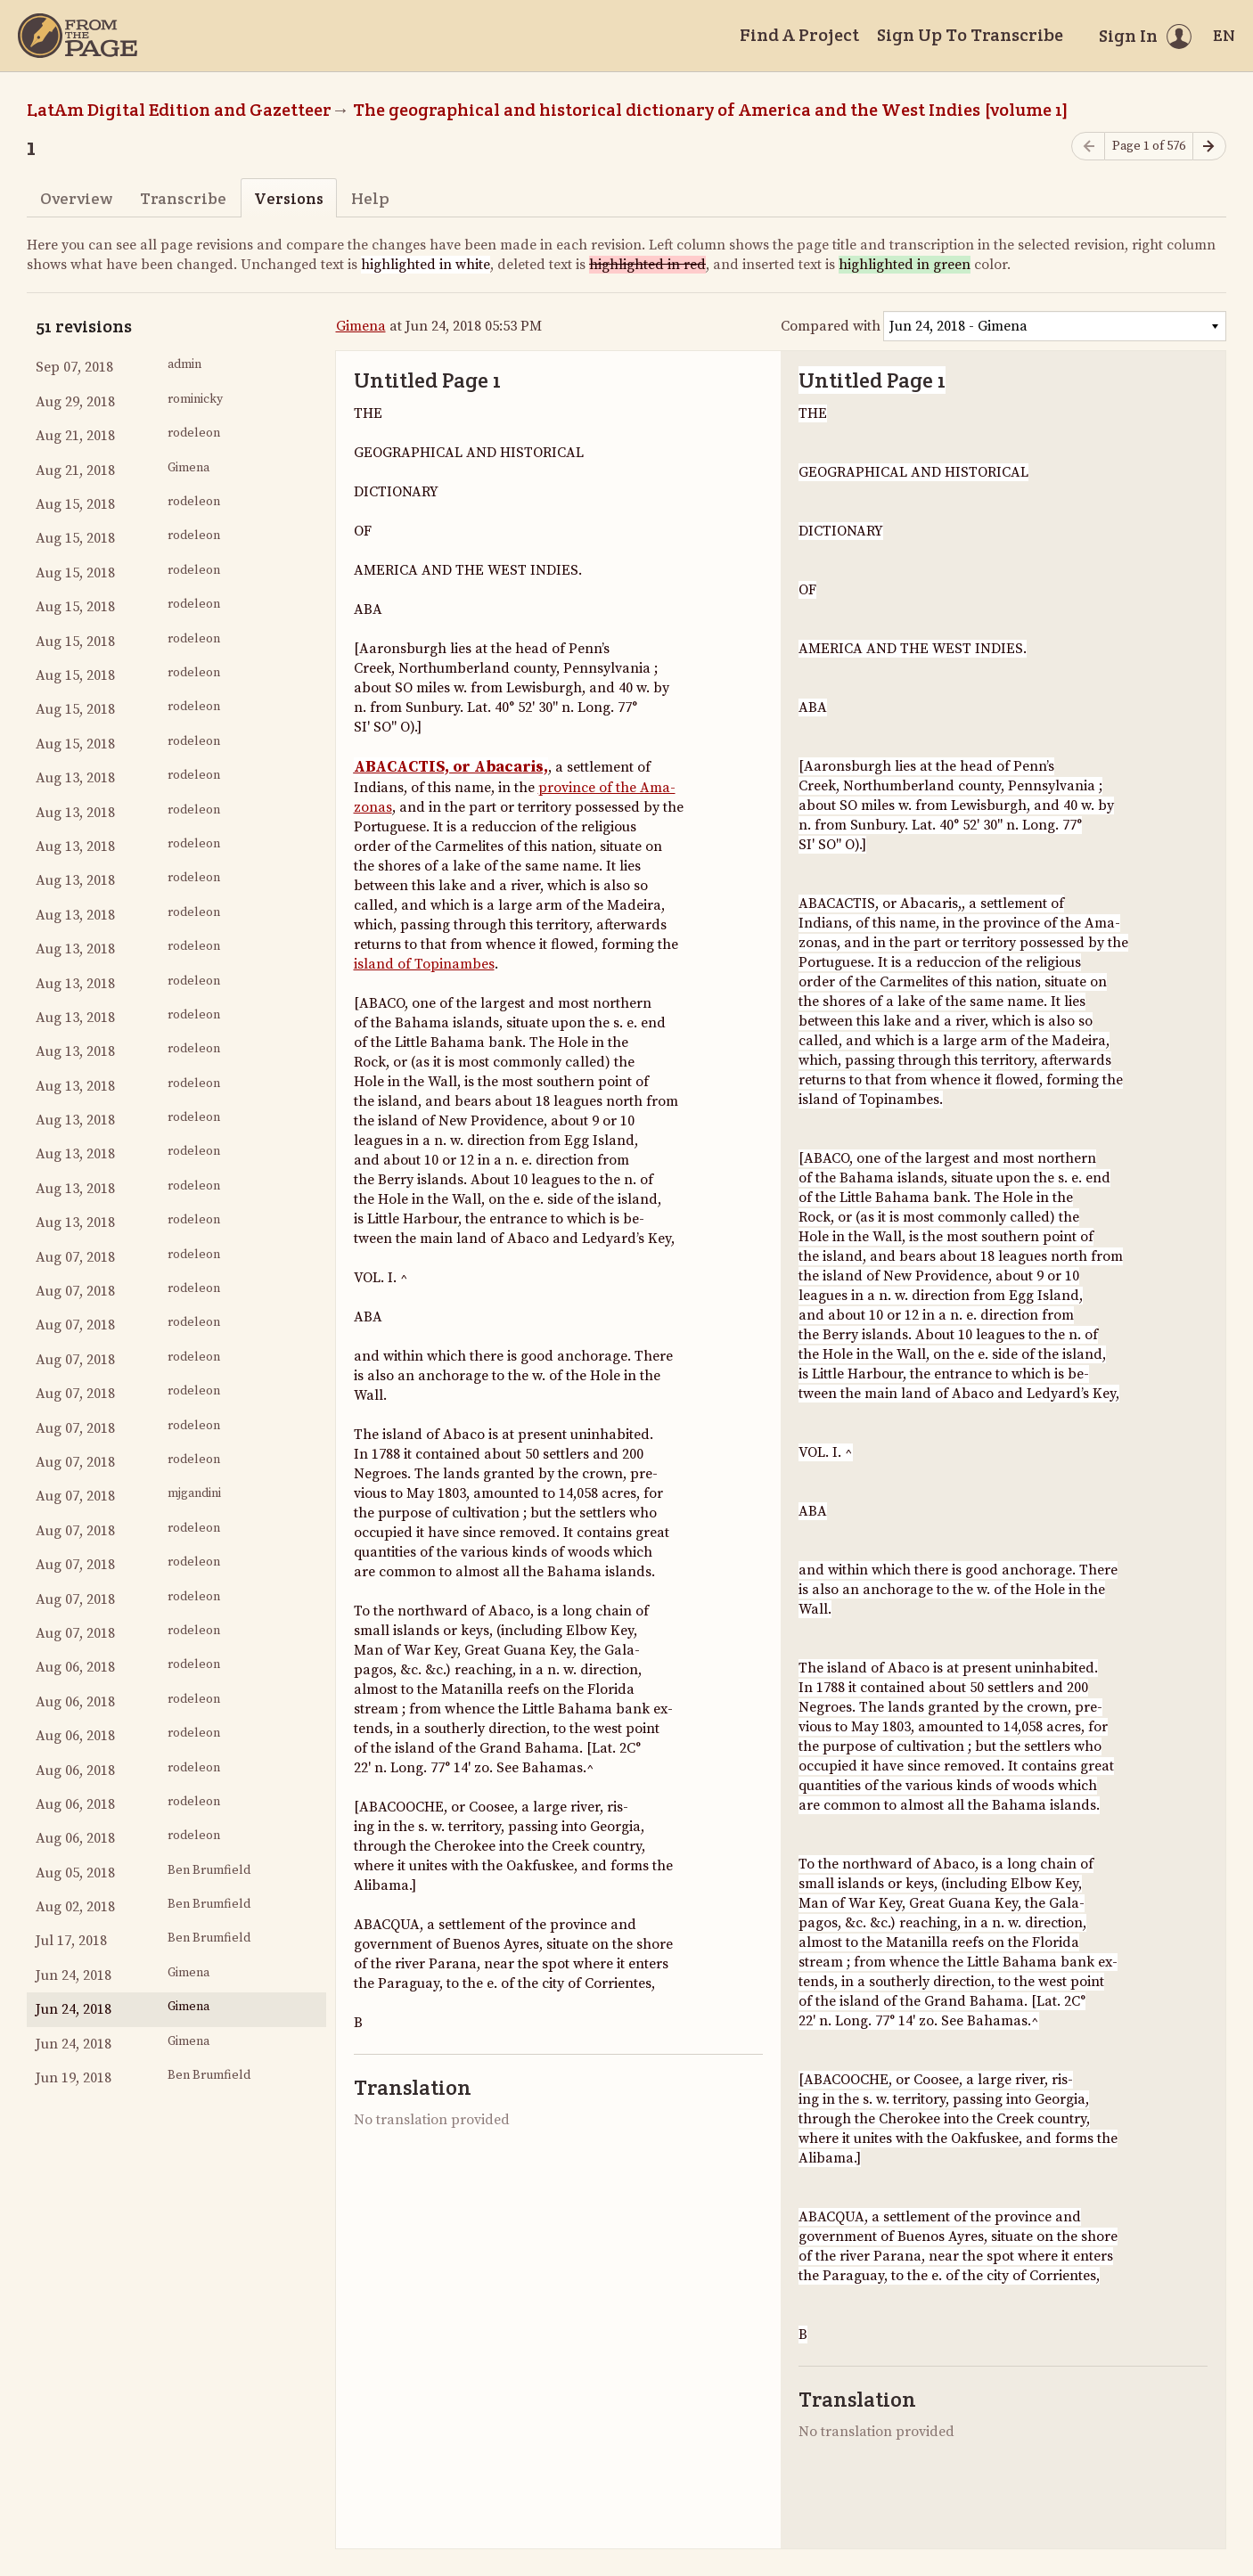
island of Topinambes (424, 964)
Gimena (361, 326)
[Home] (77, 35)
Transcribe (183, 198)
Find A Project (799, 34)
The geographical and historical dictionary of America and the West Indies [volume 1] (711, 109)
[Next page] (1209, 146)
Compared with (830, 326)
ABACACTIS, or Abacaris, (451, 767)
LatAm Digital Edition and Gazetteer (179, 109)
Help (370, 198)
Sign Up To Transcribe (970, 34)
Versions (288, 198)
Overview (76, 198)
